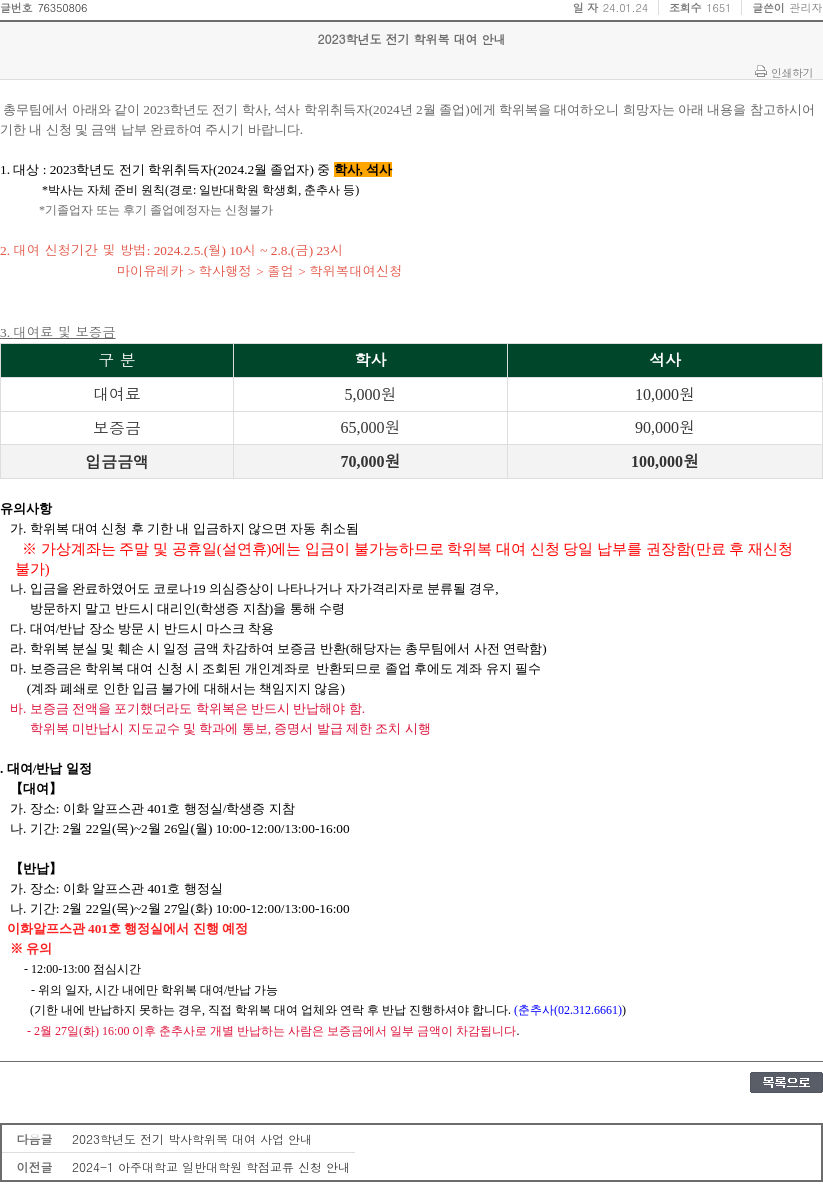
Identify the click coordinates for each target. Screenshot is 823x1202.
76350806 (62, 7)
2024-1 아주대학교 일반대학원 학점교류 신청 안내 (211, 1166)
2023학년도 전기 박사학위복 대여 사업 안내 (192, 1138)
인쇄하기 (792, 72)
